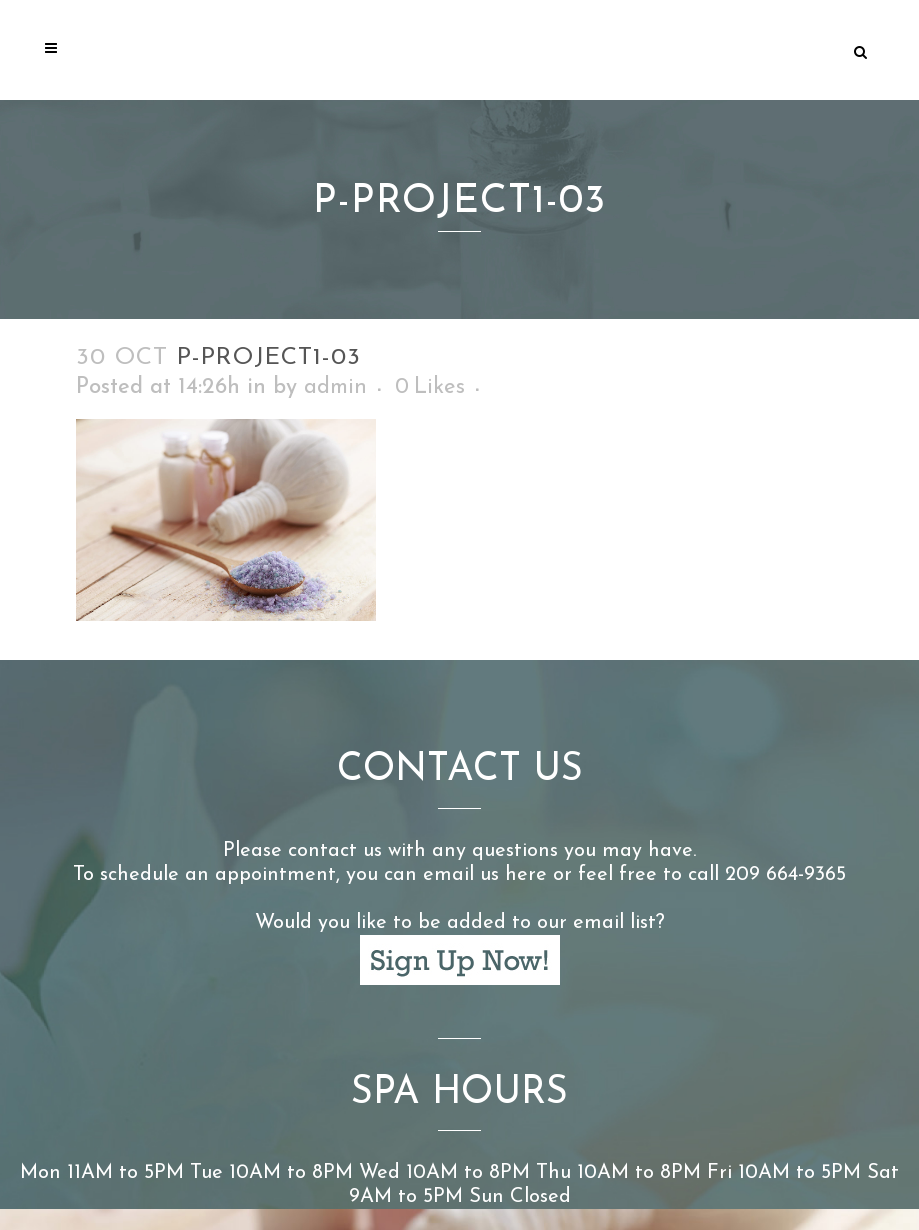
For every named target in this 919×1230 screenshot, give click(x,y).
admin (335, 387)
